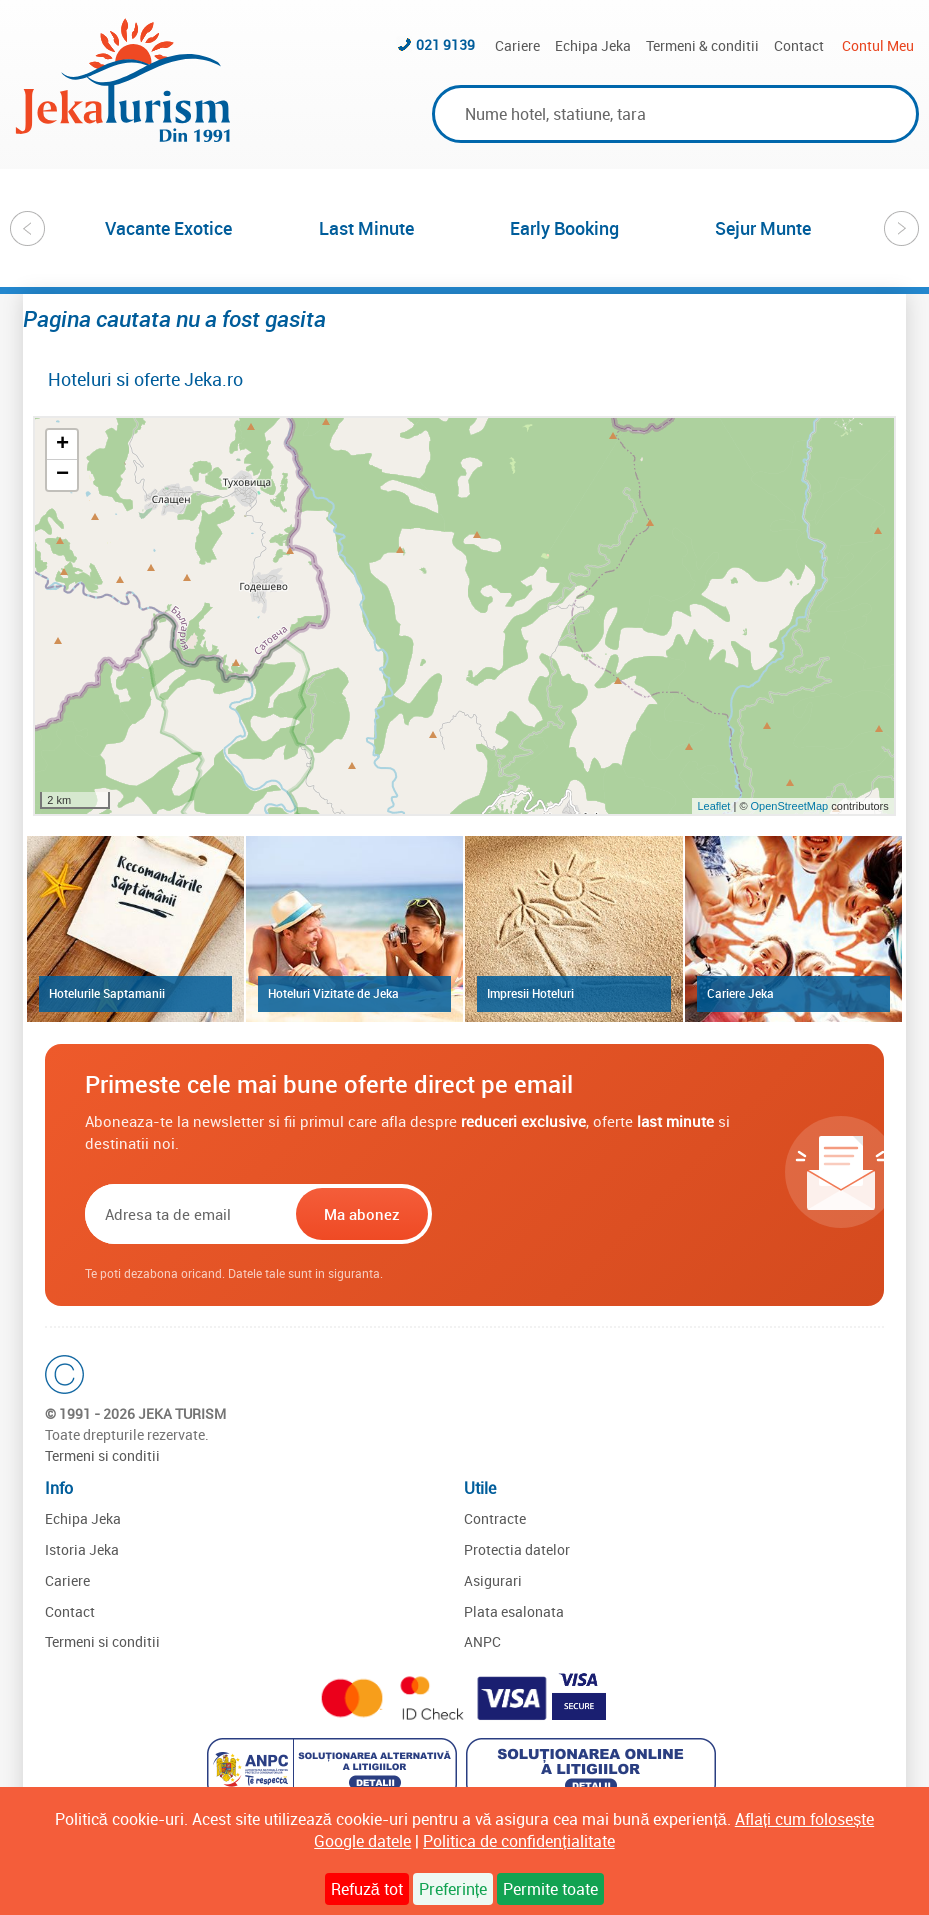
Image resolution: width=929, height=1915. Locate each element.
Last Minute (366, 228)
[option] (169, 228)
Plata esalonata (514, 1611)
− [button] (62, 475)
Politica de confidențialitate (518, 1841)
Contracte (495, 1518)
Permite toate (550, 1889)
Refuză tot (367, 1889)
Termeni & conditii (702, 45)
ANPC (482, 1641)
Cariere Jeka (740, 993)
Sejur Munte (763, 228)
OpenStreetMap (791, 806)
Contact (799, 45)
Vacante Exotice (168, 228)
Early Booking (564, 228)
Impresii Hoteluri (530, 993)
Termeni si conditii (102, 1455)
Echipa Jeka (593, 45)
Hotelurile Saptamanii (107, 993)
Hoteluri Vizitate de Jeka (333, 993)
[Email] (188, 1214)
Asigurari (493, 1580)
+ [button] (62, 445)
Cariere (517, 45)
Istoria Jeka (82, 1549)
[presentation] (564, 1214)
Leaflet (713, 806)
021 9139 (445, 44)
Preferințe (453, 1889)
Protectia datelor (517, 1549)
